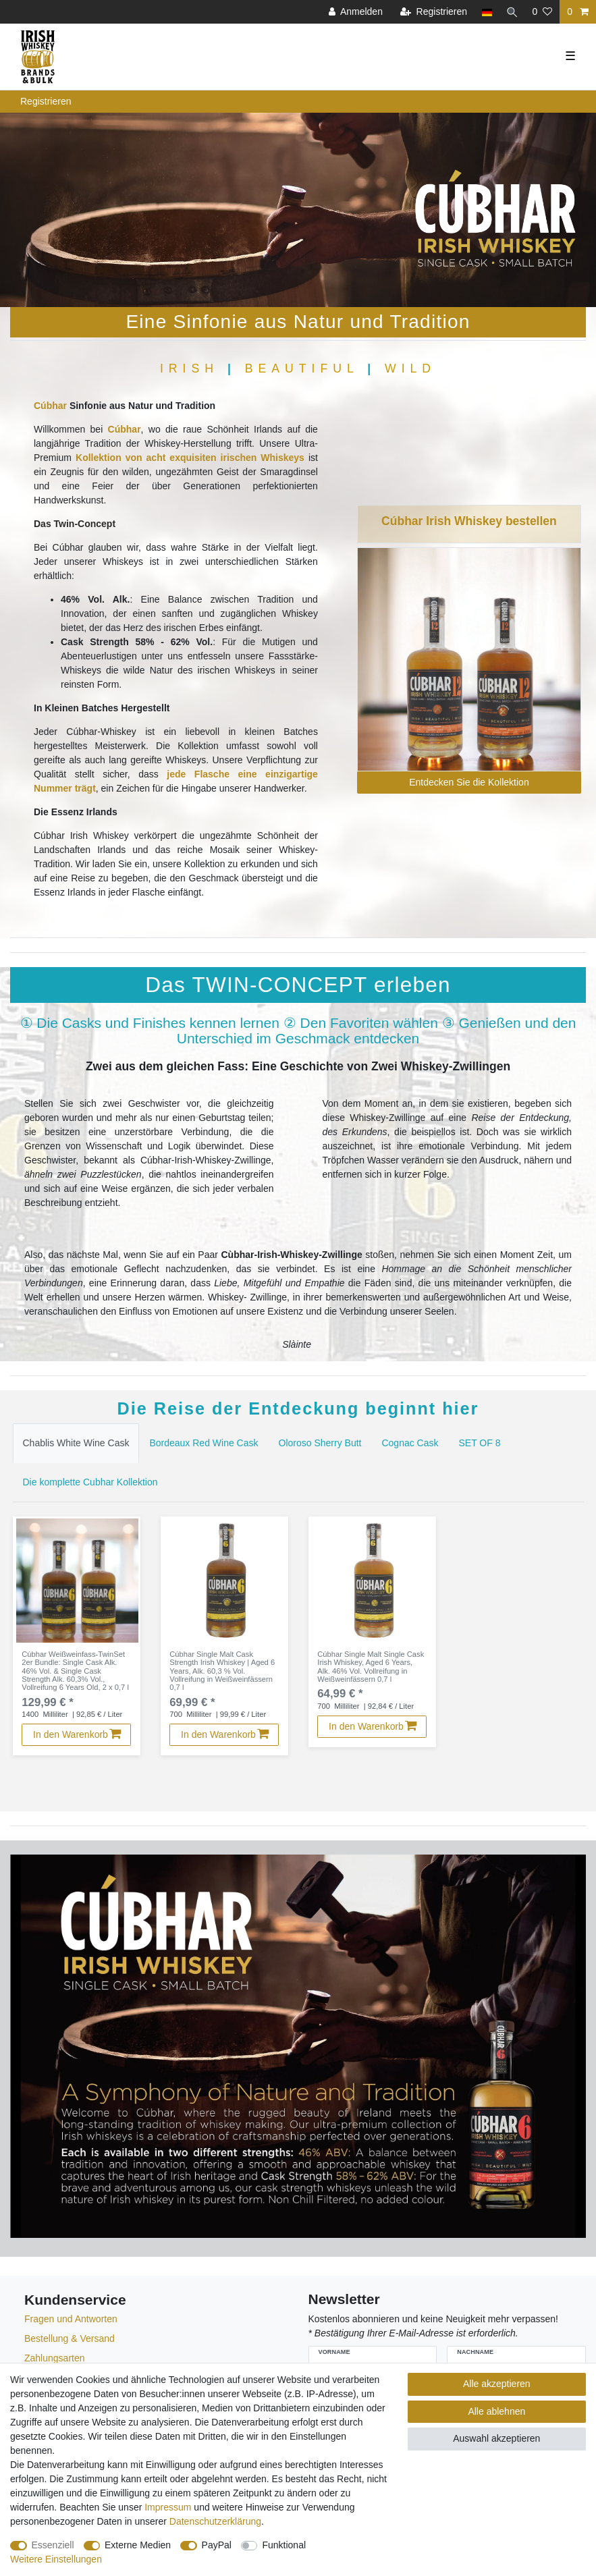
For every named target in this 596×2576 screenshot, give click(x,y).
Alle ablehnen (496, 2411)
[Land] (484, 12)
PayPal (217, 2545)
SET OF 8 (480, 1442)
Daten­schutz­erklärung (215, 2521)
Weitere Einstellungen (56, 2559)
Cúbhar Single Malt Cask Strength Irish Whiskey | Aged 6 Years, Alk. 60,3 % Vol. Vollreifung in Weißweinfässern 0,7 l (220, 1672)
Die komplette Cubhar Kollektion (90, 1482)
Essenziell (53, 2545)
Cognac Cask (409, 1442)
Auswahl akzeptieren (496, 2438)
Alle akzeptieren (497, 2383)
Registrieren (45, 101)
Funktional (284, 2545)
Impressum (167, 2507)
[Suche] (510, 12)
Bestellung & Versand (69, 2341)
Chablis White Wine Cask (76, 1442)
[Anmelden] (353, 12)
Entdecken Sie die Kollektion (469, 782)
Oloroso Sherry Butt (320, 1442)
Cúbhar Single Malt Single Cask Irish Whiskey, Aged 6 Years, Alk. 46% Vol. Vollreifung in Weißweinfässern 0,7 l (370, 1668)
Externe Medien (138, 2545)
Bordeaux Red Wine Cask (203, 1442)
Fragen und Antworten (70, 2321)
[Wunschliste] (542, 12)
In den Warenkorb (77, 1735)
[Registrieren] (431, 12)
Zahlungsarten (54, 2360)
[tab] (76, 1443)
